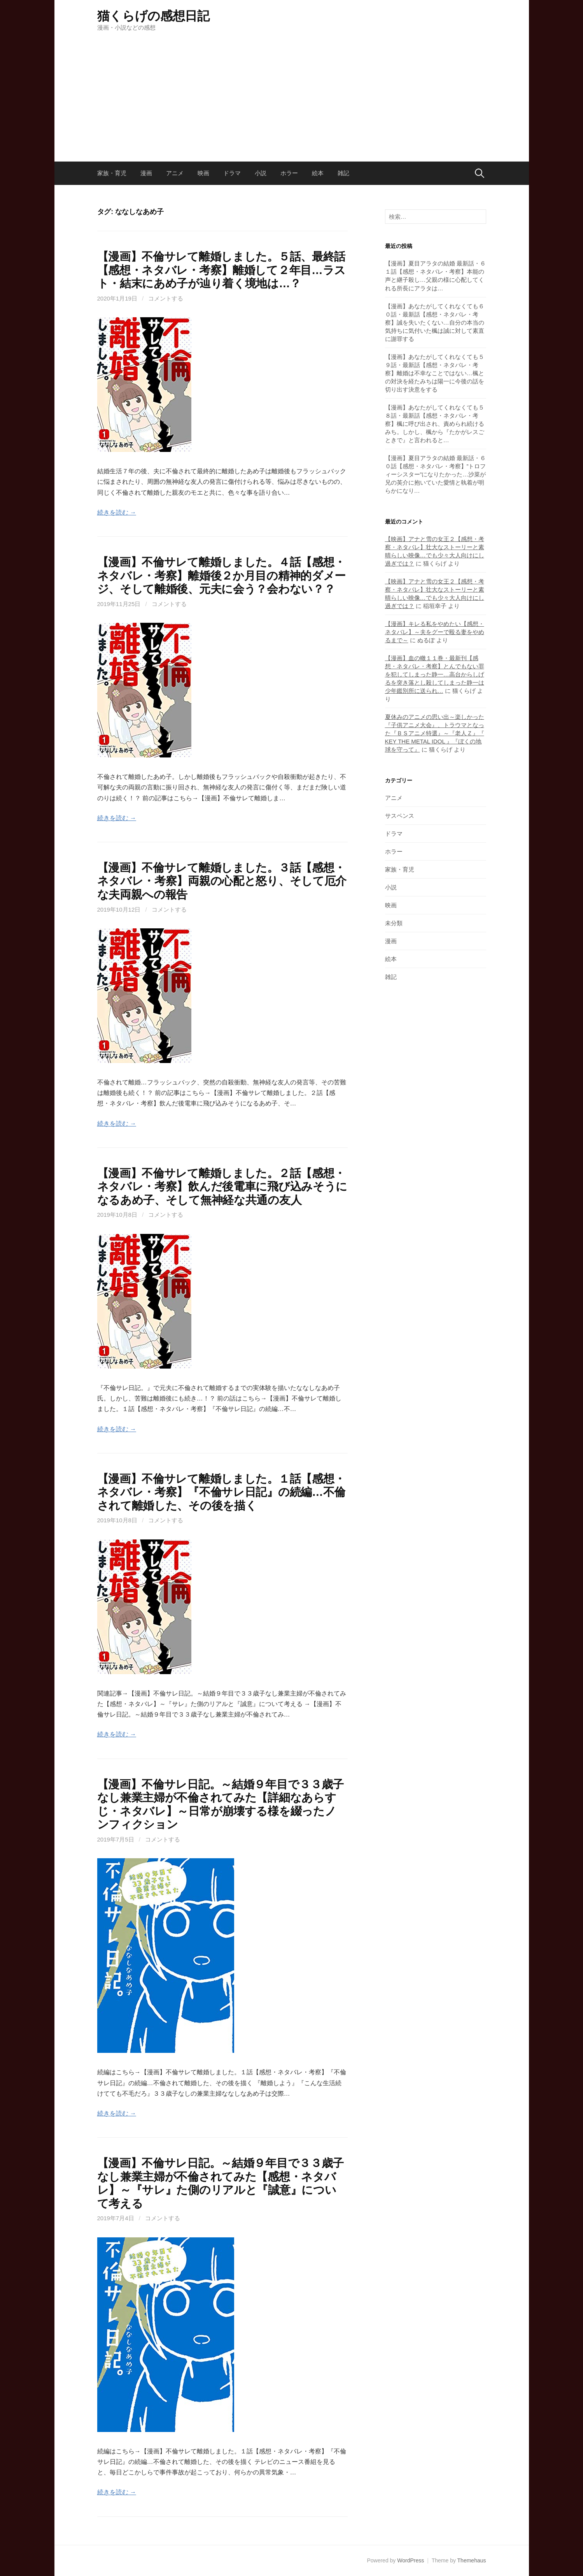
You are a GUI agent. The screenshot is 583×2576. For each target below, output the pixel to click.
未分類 (394, 923)
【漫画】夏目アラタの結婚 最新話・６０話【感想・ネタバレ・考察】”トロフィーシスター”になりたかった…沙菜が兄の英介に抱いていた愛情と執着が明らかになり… (435, 474)
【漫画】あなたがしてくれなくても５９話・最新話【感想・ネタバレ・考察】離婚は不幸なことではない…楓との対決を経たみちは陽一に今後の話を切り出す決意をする (434, 373)
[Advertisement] (291, 89)
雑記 (343, 173)
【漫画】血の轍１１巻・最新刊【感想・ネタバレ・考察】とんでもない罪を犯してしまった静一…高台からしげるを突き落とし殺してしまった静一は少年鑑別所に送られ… (434, 674)
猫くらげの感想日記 (153, 16)
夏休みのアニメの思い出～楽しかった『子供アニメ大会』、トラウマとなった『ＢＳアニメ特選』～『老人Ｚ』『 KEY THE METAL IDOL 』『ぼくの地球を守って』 (434, 733)
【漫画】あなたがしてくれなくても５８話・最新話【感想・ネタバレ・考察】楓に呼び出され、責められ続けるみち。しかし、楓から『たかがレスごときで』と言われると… (434, 423)
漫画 (146, 173)
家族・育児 (111, 173)
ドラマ (232, 173)
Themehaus (471, 2560)
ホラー (289, 173)
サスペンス (399, 815)
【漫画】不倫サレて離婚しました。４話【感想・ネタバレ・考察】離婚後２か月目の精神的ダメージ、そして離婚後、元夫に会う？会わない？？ (221, 575)
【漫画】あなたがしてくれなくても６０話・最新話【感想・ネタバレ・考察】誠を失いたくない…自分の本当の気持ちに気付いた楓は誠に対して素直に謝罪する (434, 322)
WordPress (410, 2560)
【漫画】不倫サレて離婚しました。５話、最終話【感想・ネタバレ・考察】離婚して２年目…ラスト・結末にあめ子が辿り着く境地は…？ (221, 270)
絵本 (318, 173)
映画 (203, 173)
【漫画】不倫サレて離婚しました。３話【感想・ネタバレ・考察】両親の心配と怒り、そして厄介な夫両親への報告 (222, 881)
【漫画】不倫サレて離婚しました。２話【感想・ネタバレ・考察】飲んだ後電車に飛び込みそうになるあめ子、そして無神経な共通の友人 (222, 1186)
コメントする (165, 298)
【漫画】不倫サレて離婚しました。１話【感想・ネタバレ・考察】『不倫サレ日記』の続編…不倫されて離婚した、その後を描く (221, 1492)
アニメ (175, 173)
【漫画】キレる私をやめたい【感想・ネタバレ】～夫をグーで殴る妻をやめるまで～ (434, 631)
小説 (260, 173)
